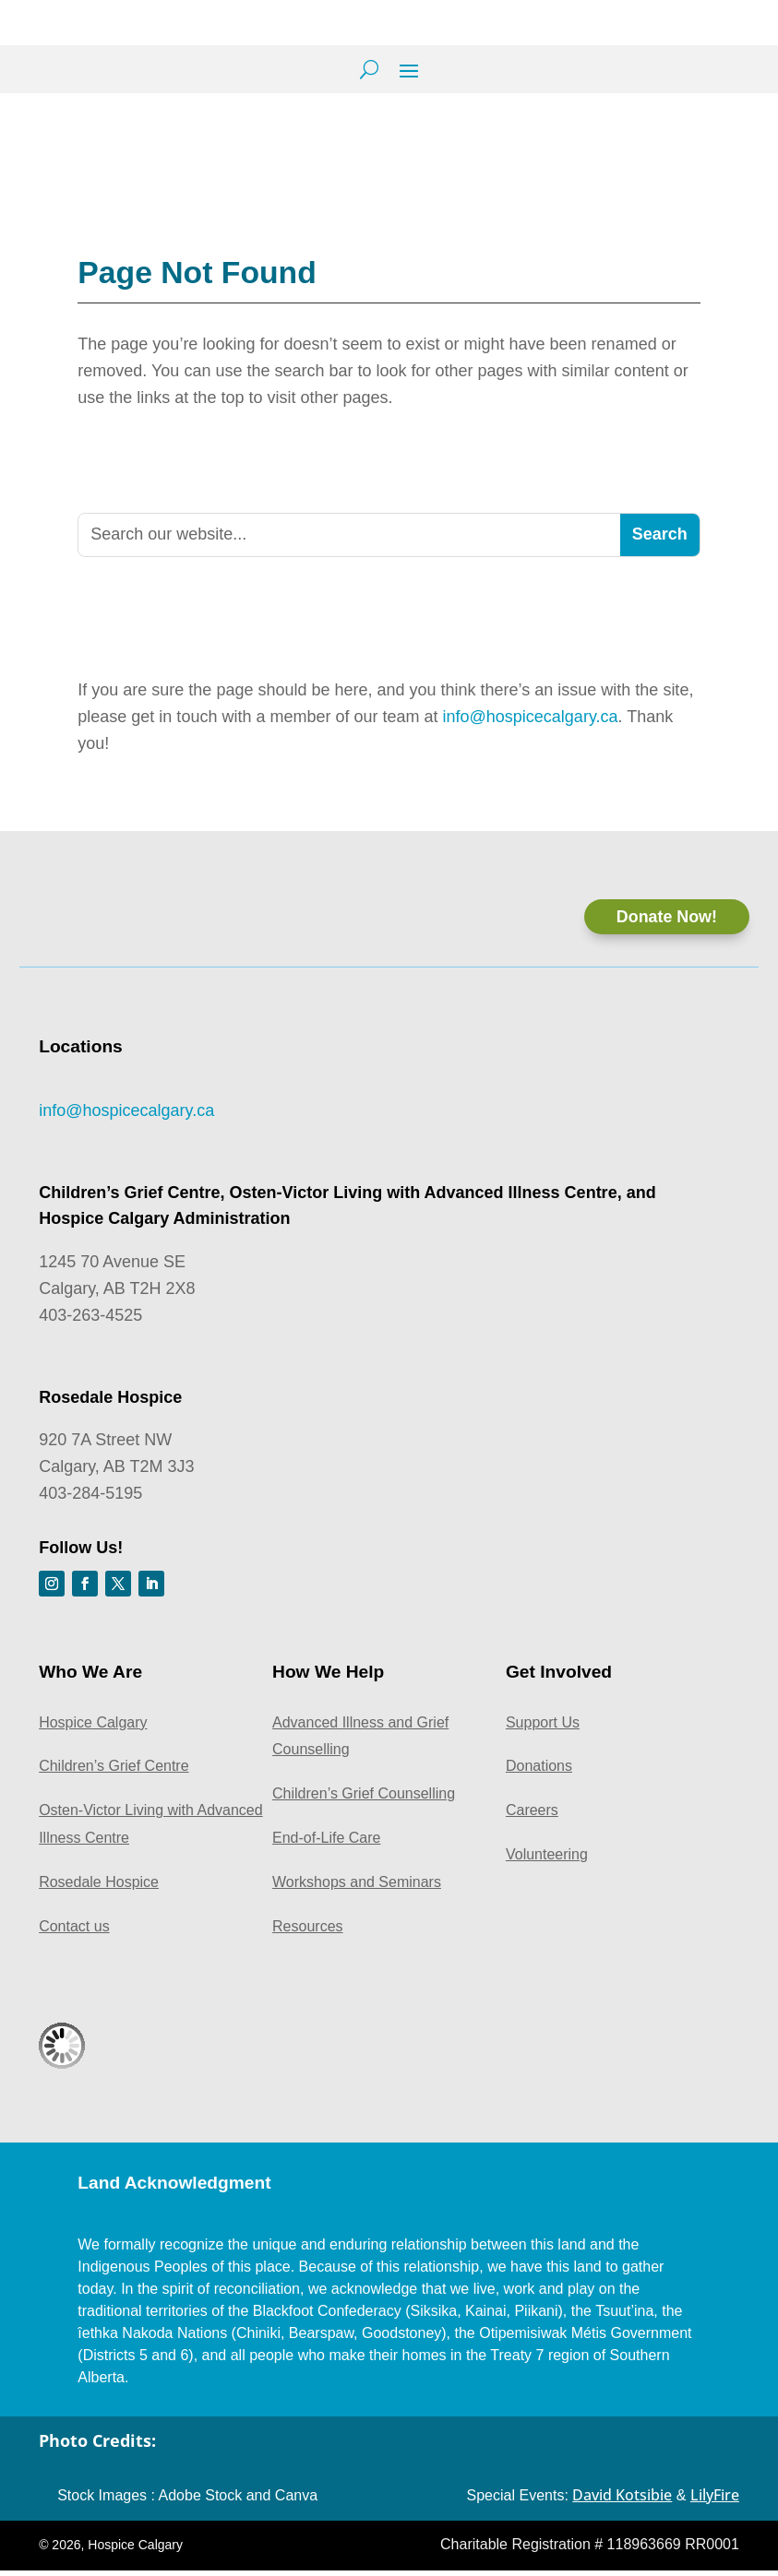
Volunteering (547, 1861)
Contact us (74, 1932)
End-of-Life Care (326, 1844)
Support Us (543, 1729)
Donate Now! (666, 913)
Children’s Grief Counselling (363, 1800)
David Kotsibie (622, 2501)
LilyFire (714, 2501)
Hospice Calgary (93, 1729)
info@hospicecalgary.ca (530, 714)
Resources (307, 1932)
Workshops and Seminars (356, 1888)
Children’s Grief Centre (113, 1772)
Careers (532, 1816)
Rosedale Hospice (99, 1888)
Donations (539, 1772)
